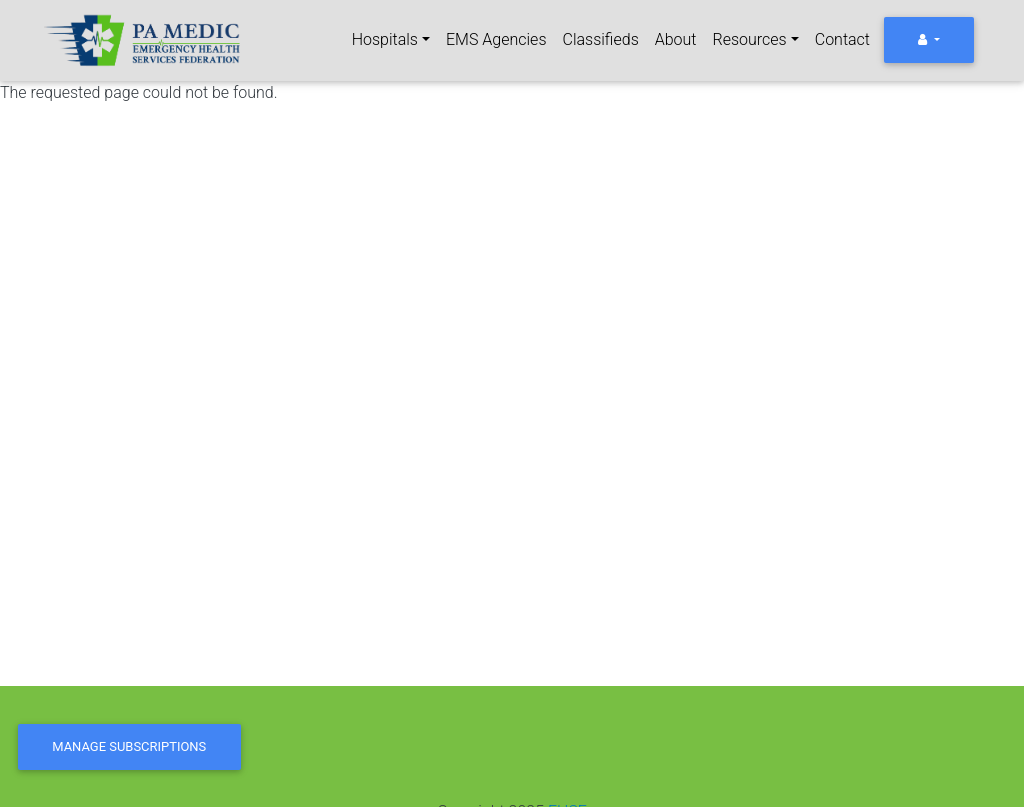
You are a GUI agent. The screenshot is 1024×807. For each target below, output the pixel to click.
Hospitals (385, 39)
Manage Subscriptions (129, 746)
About (676, 39)
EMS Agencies (496, 39)
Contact (842, 39)
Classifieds (601, 39)
